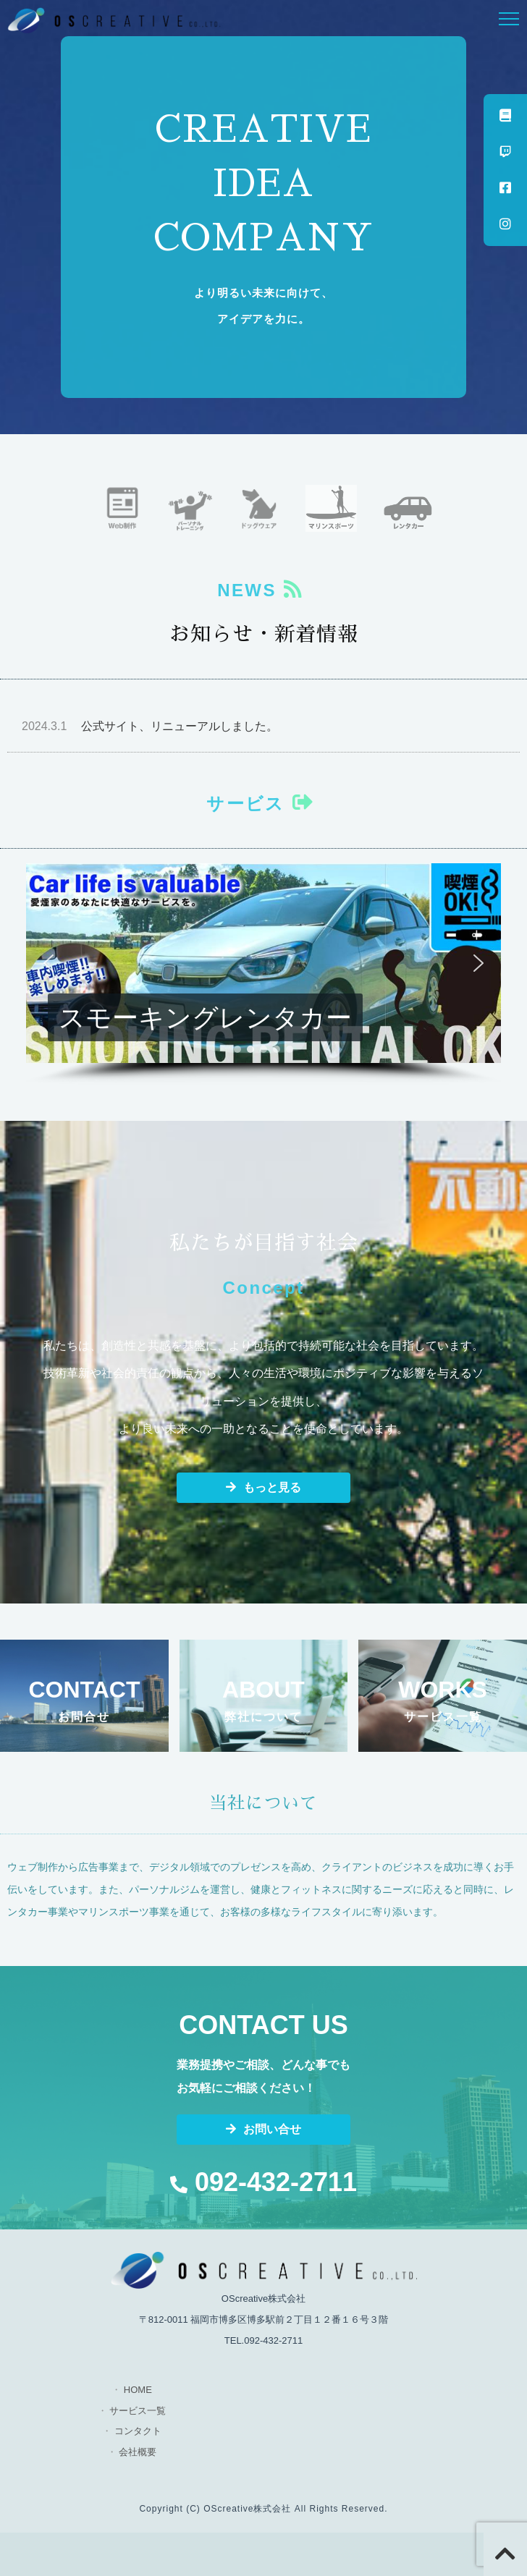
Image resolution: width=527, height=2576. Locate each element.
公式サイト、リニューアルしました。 (150, 726)
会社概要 (137, 2451)
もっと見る (263, 1487)
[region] (263, 974)
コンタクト (137, 2430)
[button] (263, 963)
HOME (138, 2389)
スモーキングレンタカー (205, 1017)
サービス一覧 (137, 2410)
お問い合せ (263, 2129)
